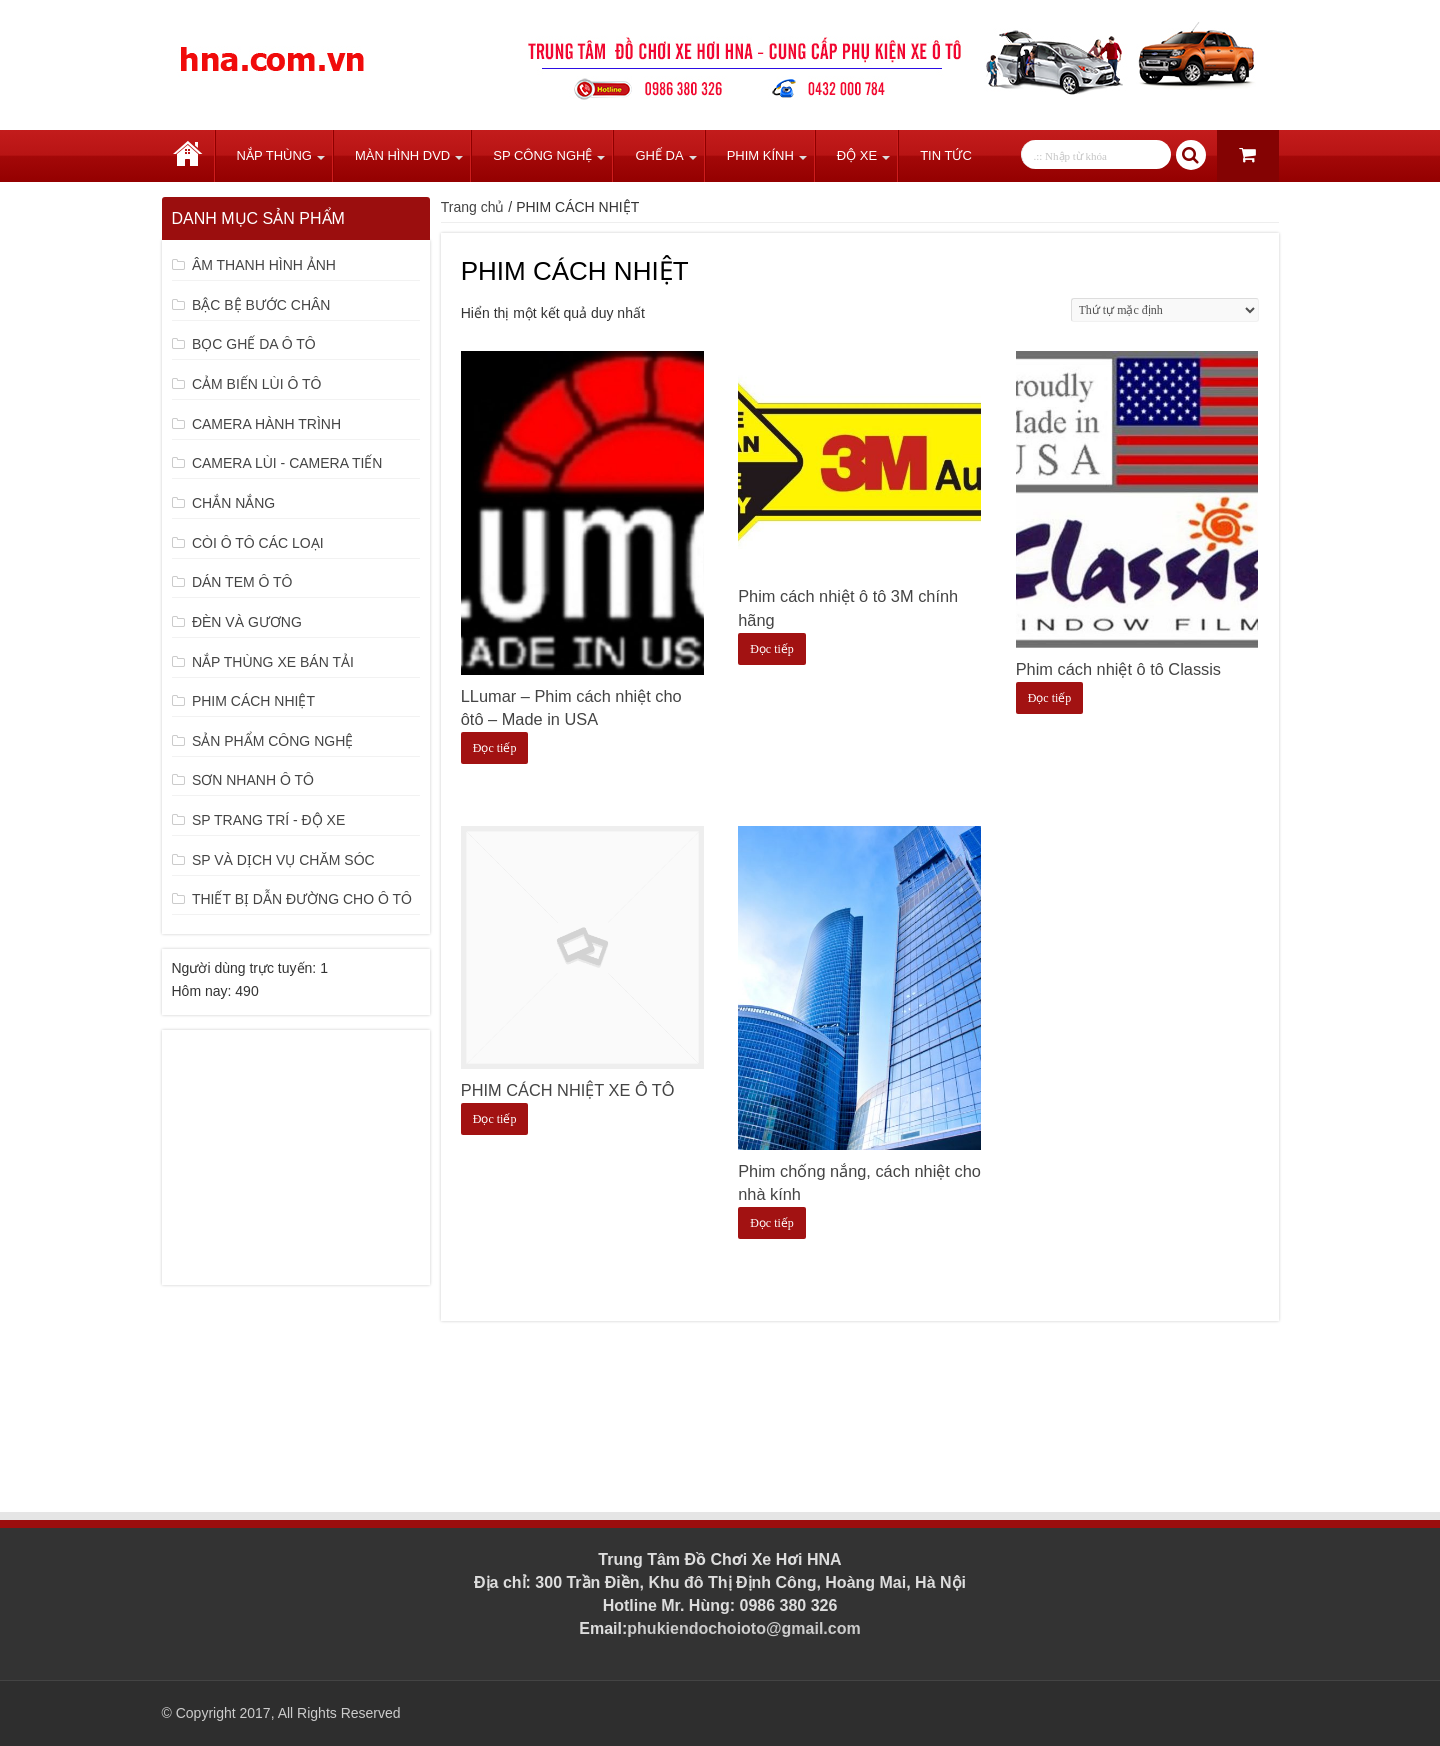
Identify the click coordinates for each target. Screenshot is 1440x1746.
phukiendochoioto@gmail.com (743, 1628)
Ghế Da (659, 155)
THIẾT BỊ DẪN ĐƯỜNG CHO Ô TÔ (302, 899)
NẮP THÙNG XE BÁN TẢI (273, 662)
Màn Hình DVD (402, 155)
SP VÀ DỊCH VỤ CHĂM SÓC (283, 860)
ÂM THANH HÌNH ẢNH (264, 265)
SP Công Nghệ (542, 155)
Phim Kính (760, 155)
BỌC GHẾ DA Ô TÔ (254, 344)
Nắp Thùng (274, 155)
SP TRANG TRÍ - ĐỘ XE (268, 820)
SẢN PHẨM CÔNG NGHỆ (272, 741)
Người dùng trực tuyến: (246, 968)
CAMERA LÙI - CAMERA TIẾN (287, 463)
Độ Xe (857, 155)
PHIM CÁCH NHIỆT (253, 701)
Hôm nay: (204, 991)
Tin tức (946, 155)
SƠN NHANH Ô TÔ (253, 780)
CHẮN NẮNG (233, 503)
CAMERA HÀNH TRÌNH (266, 424)
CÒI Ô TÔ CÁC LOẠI (258, 543)
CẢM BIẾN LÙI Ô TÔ (257, 384)
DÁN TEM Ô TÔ (242, 582)
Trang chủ (188, 156)
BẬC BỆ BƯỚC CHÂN (261, 305)
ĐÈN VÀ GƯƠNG (247, 622)
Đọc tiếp (495, 748)
